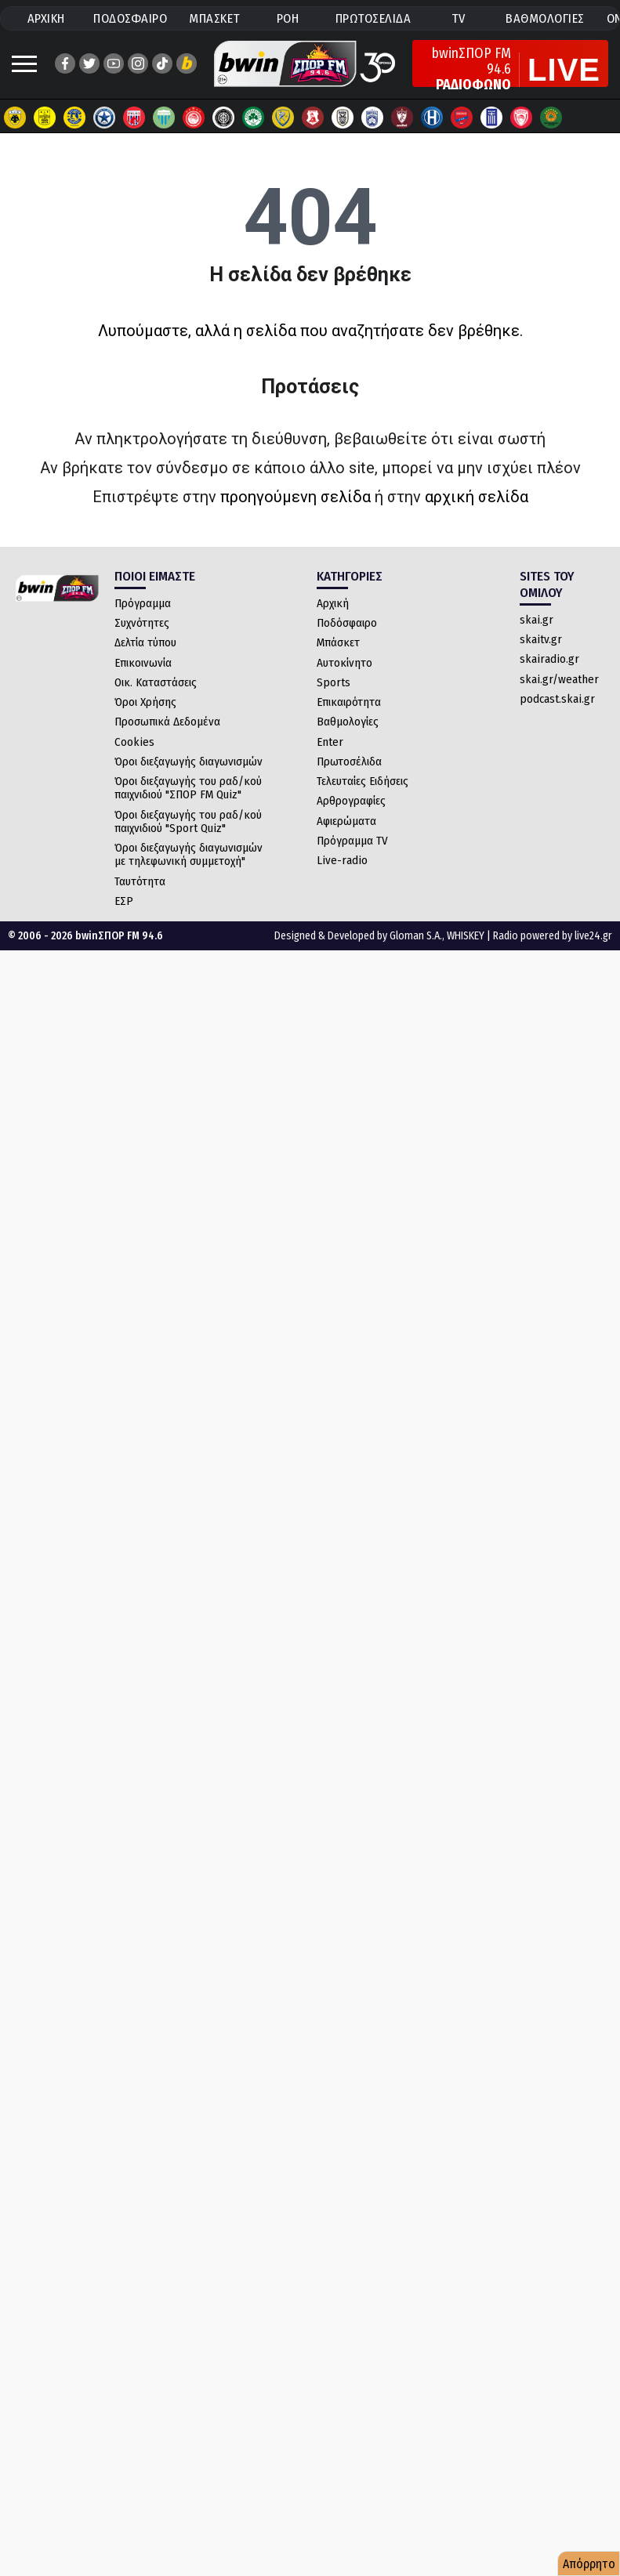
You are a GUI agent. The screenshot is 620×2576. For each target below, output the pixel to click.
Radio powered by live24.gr (552, 935)
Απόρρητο (589, 2563)
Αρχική (333, 603)
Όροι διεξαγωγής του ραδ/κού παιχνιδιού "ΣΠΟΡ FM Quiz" (188, 787)
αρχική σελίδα (476, 496)
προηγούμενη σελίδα (295, 496)
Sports (333, 682)
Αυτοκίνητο (344, 663)
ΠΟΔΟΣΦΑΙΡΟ (130, 18)
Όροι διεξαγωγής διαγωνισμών (188, 761)
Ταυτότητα (139, 881)
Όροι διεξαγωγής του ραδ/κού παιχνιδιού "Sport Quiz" (188, 821)
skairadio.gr (549, 659)
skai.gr (536, 620)
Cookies (134, 742)
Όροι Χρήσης (145, 702)
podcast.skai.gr (557, 699)
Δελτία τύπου (145, 642)
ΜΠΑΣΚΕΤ (215, 18)
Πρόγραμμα (142, 603)
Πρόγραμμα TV (352, 841)
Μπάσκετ (338, 642)
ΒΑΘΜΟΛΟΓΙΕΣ (545, 18)
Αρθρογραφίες (351, 801)
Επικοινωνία (143, 663)
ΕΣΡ (123, 901)
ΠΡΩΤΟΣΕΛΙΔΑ (373, 18)
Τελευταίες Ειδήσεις (362, 781)
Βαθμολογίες (348, 722)
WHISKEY (465, 935)
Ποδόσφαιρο (347, 623)
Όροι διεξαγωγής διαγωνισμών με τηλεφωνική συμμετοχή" (188, 854)
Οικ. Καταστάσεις (155, 682)
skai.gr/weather (559, 679)
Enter (330, 742)
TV (458, 18)
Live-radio (342, 860)
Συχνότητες (141, 623)
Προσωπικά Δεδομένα (167, 722)
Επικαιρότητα (349, 702)
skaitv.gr (541, 639)
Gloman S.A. (416, 935)
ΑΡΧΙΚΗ (46, 18)
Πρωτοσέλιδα (349, 761)
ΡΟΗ (288, 18)
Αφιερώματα (346, 821)
